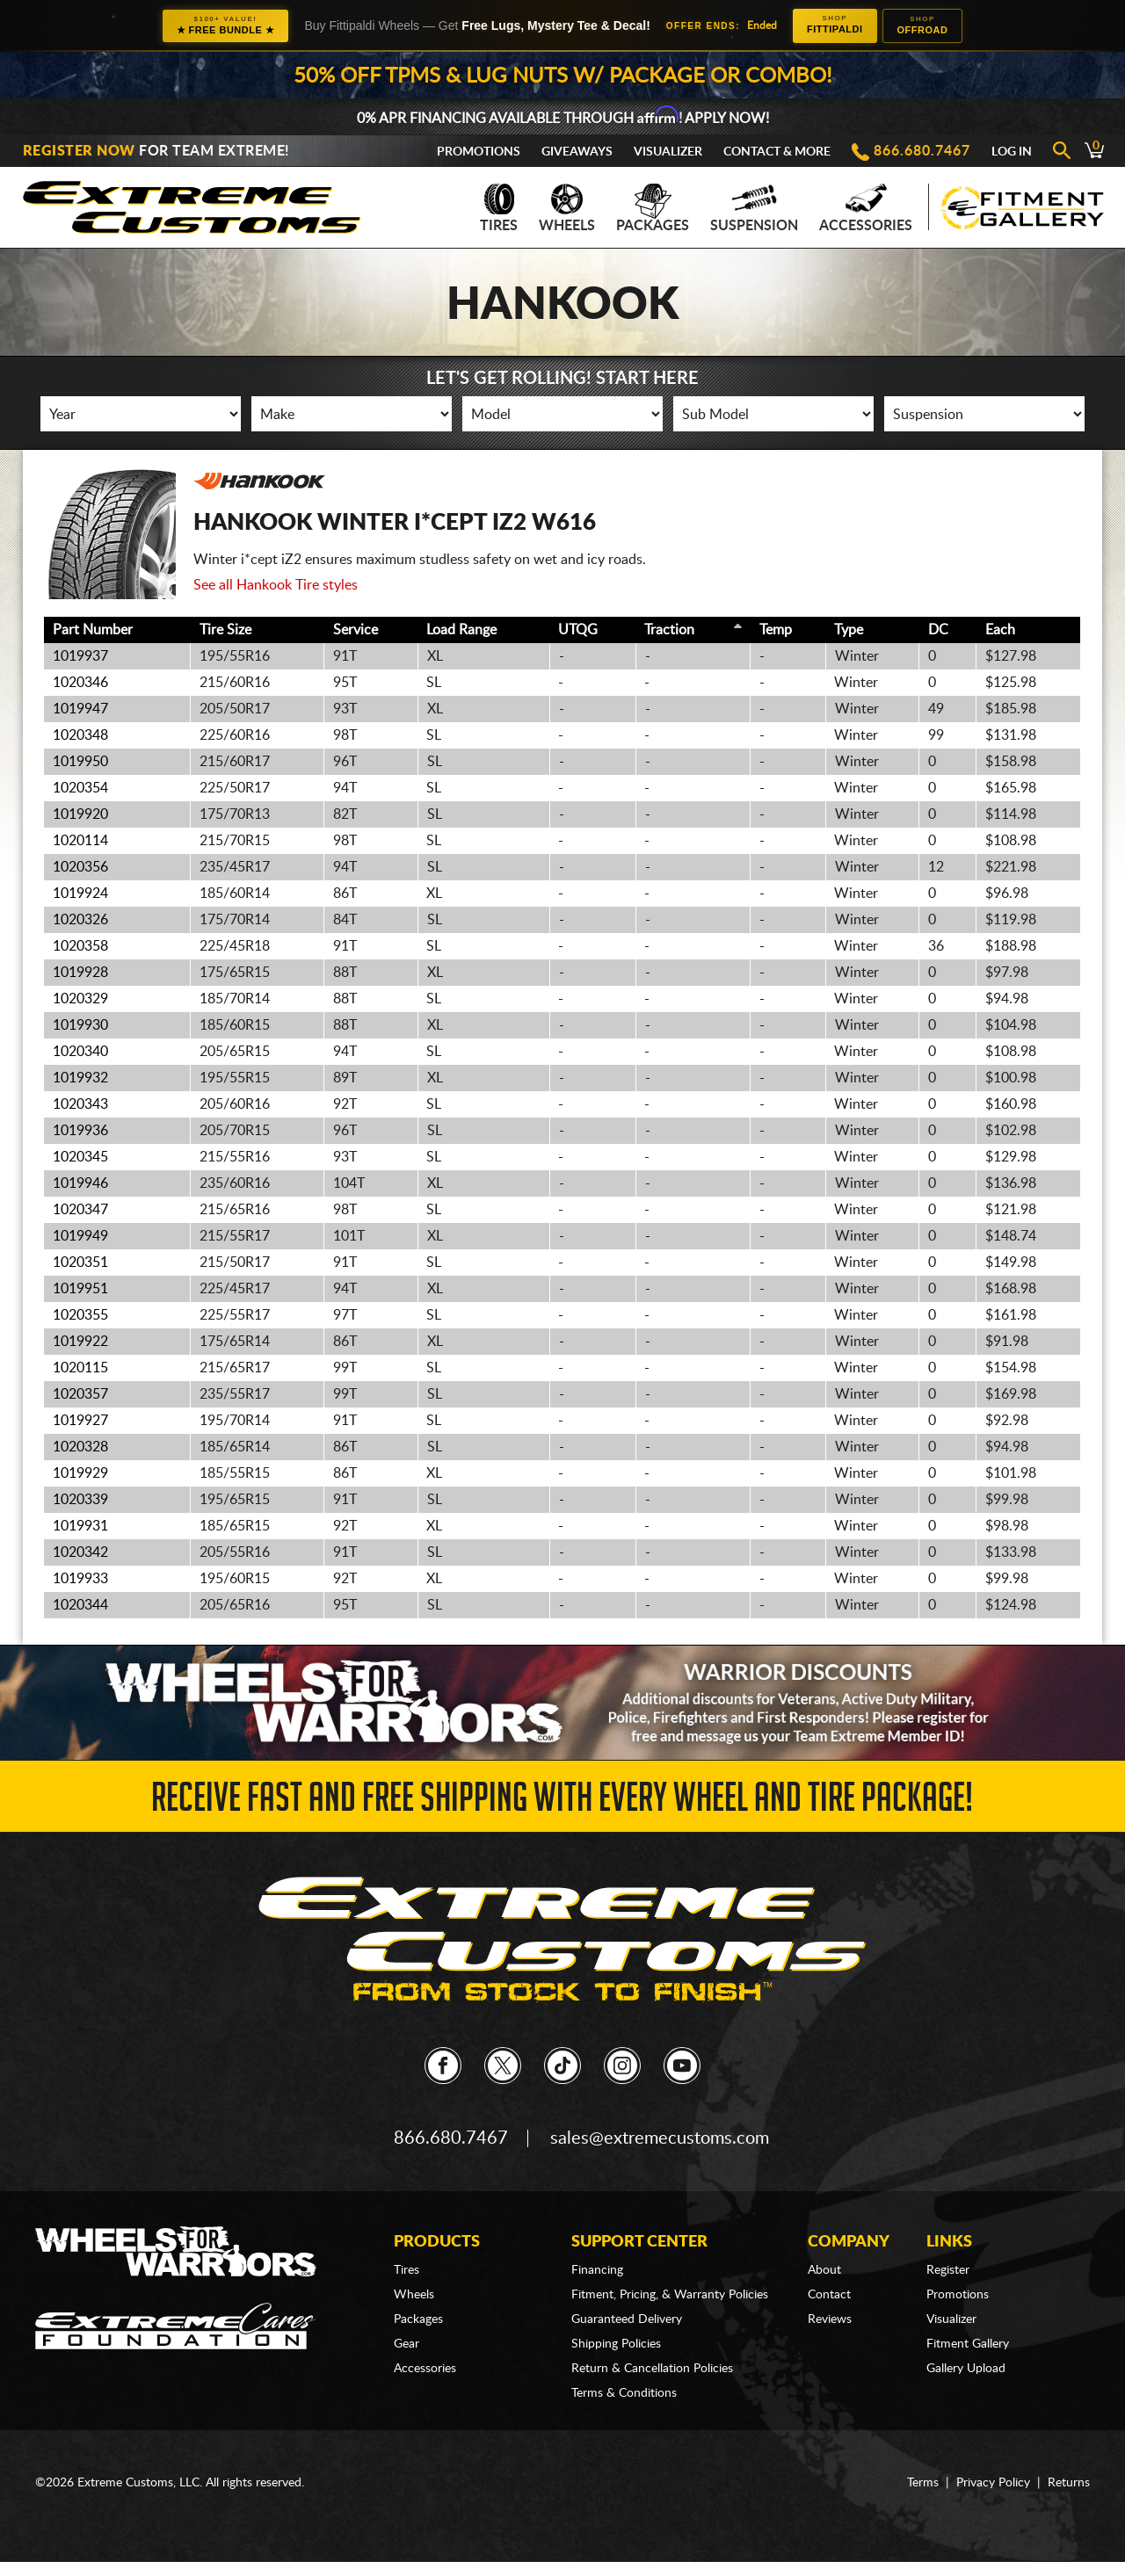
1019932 (80, 1078)
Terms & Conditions (624, 2393)
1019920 (80, 814)
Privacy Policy (993, 2483)
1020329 (80, 999)
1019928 (80, 973)
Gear (406, 2344)
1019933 (80, 1579)
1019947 (80, 709)
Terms (923, 2483)
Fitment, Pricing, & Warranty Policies (669, 2295)
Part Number (93, 630)
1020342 (80, 1552)
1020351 (80, 1262)
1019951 (80, 1289)
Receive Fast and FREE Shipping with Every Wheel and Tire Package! (562, 1802)
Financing (597, 2270)
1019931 (80, 1526)
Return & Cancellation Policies (652, 2369)
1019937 (80, 656)
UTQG (578, 630)
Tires (499, 208)
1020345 (80, 1157)
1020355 (80, 1315)
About (824, 2270)
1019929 (80, 1473)
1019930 (80, 1025)
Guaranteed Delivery (626, 2319)
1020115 (80, 1368)
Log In (1011, 152)
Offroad (922, 25)
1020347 (80, 1210)
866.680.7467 (922, 151)
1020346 (80, 683)
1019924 (80, 893)
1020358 (80, 946)
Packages (652, 208)
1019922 (80, 1342)
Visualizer (668, 152)
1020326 (80, 920)
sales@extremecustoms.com (659, 2138)
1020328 (80, 1447)
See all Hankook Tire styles (275, 585)
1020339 (80, 1500)
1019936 (80, 1131)
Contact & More (777, 152)
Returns (1069, 2483)
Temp (775, 630)
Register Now (79, 151)
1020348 (80, 735)
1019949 (80, 1236)
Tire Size (225, 630)
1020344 (80, 1605)
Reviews (830, 2319)
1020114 (80, 841)
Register (947, 2270)
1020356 (80, 867)
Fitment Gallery (967, 2344)
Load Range (461, 630)
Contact (829, 2295)
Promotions (478, 152)
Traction (669, 630)
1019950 (80, 762)
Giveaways (577, 152)
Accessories (865, 208)
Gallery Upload (965, 2369)
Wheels (567, 208)
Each (1000, 630)
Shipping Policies (616, 2344)
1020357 (80, 1394)
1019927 (80, 1421)
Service (355, 630)
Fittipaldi (834, 24)
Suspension (754, 208)
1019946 (80, 1183)
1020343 (80, 1104)
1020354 (80, 788)
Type (848, 630)
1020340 (80, 1052)
